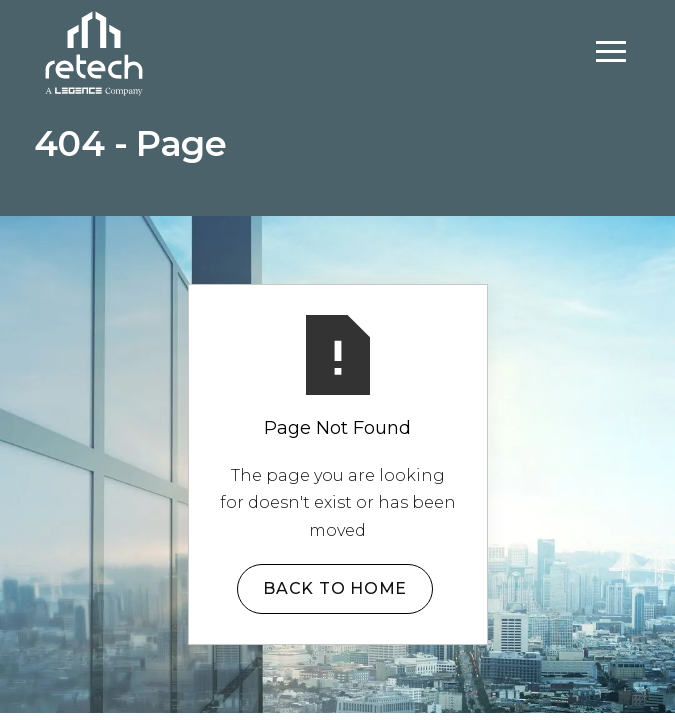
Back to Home (335, 588)
